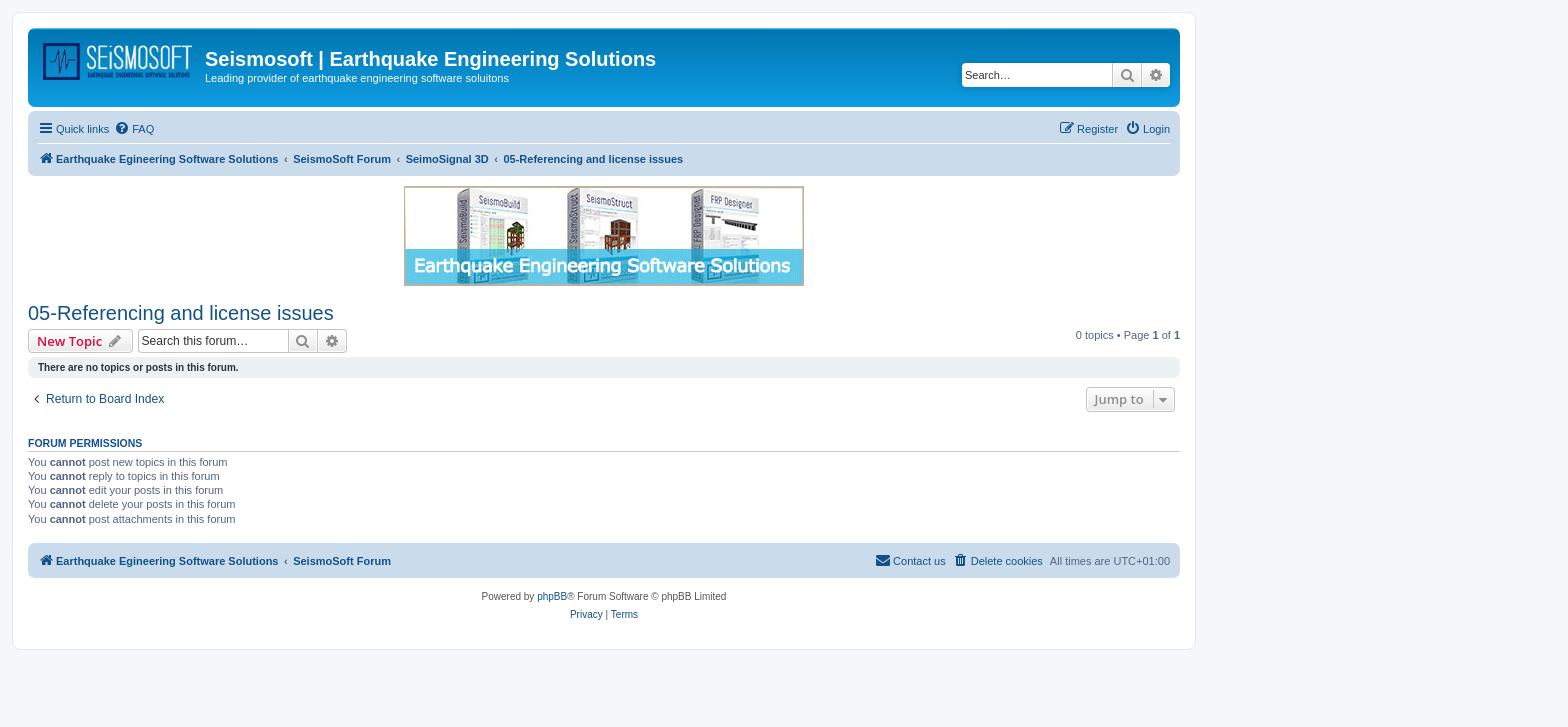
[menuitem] (134, 129)
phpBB (552, 596)
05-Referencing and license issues (181, 313)
